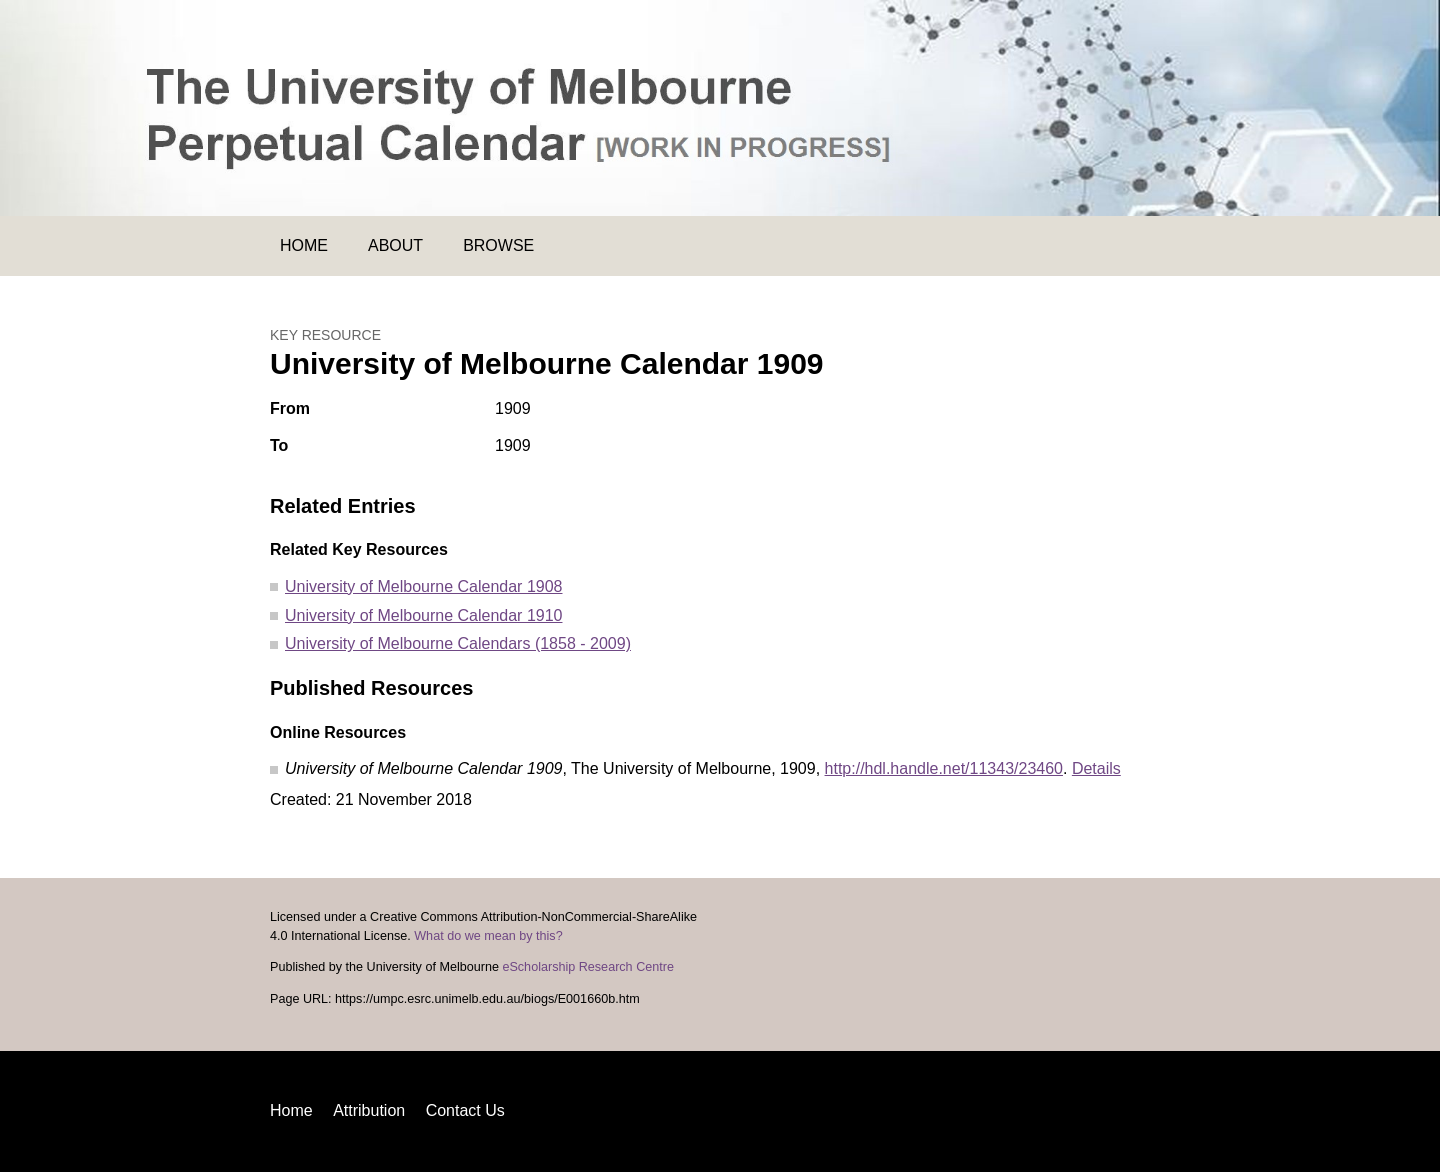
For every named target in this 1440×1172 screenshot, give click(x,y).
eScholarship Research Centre (588, 967)
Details (1096, 768)
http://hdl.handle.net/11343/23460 (944, 768)
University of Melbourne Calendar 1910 (423, 615)
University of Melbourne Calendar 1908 (423, 586)
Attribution (369, 1110)
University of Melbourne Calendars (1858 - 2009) (458, 643)
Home (304, 245)
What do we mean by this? (488, 936)
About (395, 245)
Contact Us (465, 1110)
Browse (498, 245)
